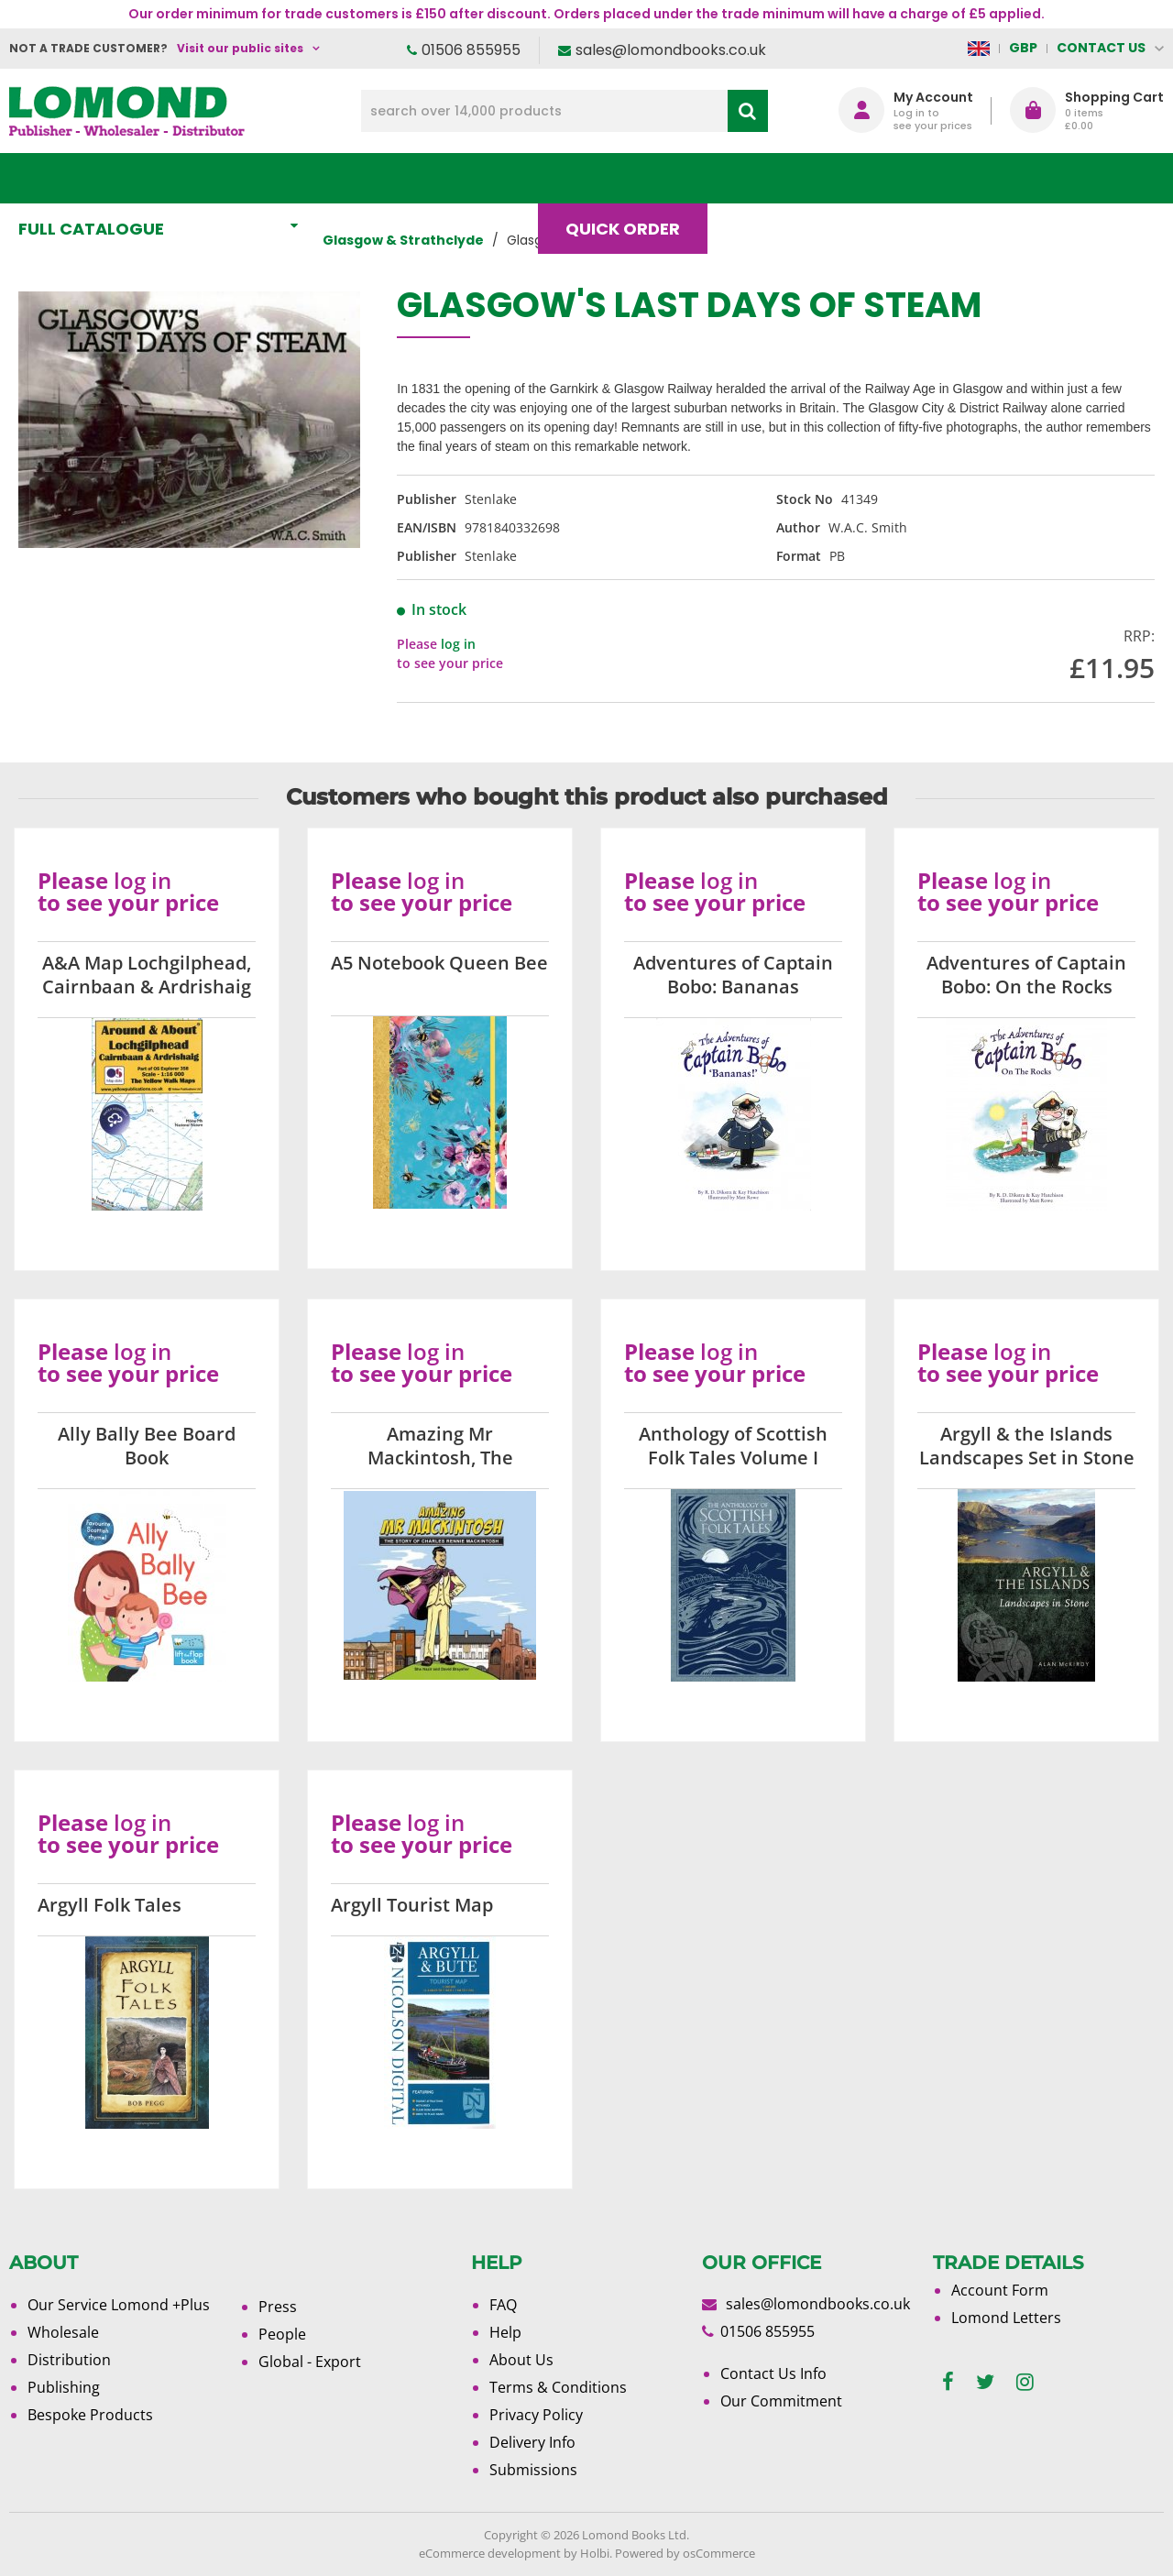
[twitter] (985, 2382)
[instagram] (1025, 2382)
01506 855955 (471, 49)
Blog (766, 178)
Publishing (63, 2387)
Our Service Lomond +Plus (118, 2305)
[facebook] (948, 2382)
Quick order (631, 178)
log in (458, 643)
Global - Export (309, 2361)
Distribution (69, 2360)
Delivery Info (532, 2442)
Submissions (533, 2470)
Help (505, 2332)
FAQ (503, 2305)
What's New (407, 178)
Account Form (999, 2290)
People (282, 2334)
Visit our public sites (240, 48)
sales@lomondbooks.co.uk (671, 49)
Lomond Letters (1006, 2317)
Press (277, 2306)
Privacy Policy (536, 2415)
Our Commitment (781, 2401)
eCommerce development (490, 2553)
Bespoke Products (90, 2415)
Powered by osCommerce (685, 2553)
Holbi (594, 2553)
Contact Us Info (773, 2373)
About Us (887, 178)
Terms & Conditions (558, 2387)
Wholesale (63, 2332)
